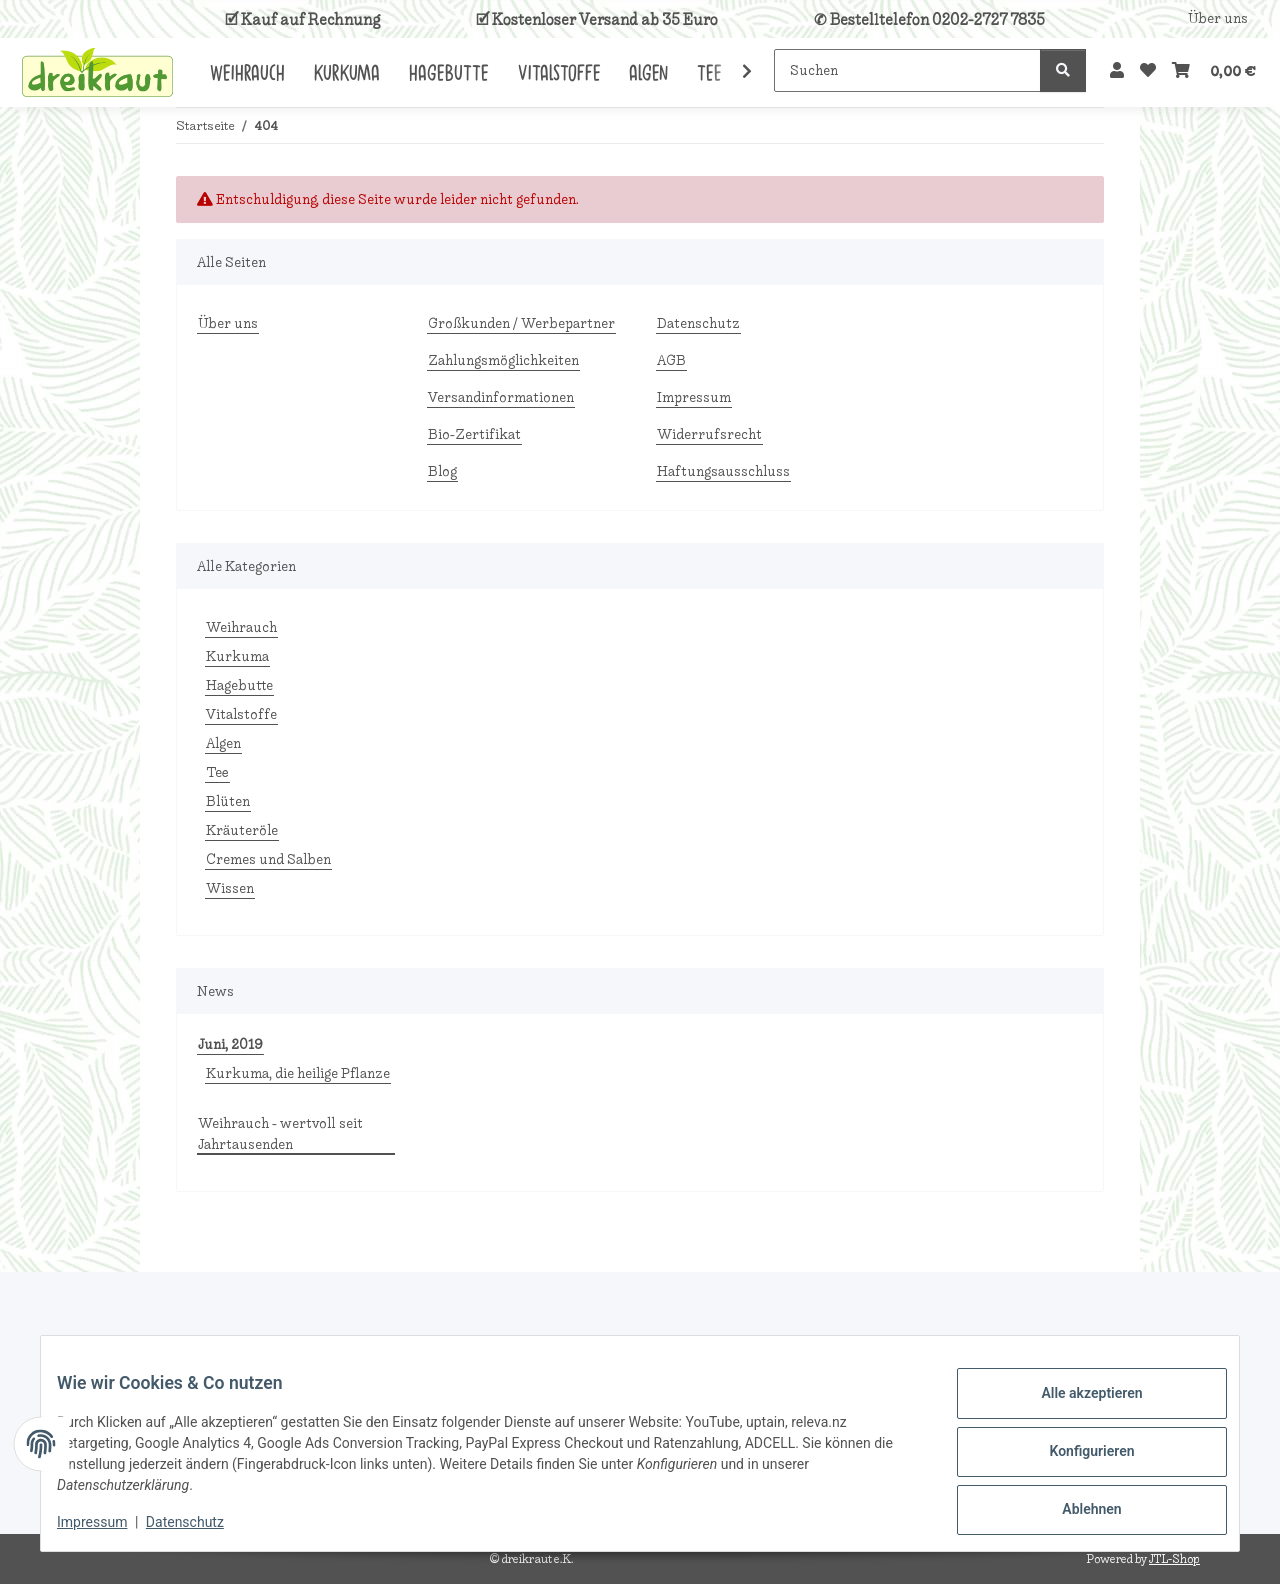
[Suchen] (907, 70)
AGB (671, 360)
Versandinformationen (501, 397)
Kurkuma (237, 656)
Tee (217, 772)
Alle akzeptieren (1075, 1401)
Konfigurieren (1075, 1453)
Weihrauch (241, 627)
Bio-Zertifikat (474, 434)
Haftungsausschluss (723, 471)
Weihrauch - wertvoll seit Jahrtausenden (280, 1134)
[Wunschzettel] (1148, 71)
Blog (442, 471)
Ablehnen (1075, 1505)
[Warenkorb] (1214, 71)
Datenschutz (201, 1524)
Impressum (108, 1524)
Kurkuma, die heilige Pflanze (298, 1073)
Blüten (228, 801)
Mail (232, 1352)
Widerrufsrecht (709, 434)
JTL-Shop (1174, 1559)
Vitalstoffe (241, 714)
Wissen (230, 888)
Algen (223, 743)
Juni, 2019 (230, 1044)
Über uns (1218, 18)
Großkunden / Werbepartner (521, 323)
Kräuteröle (242, 830)
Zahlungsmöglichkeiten (503, 360)
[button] (1117, 71)
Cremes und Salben (268, 859)
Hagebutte (239, 685)
